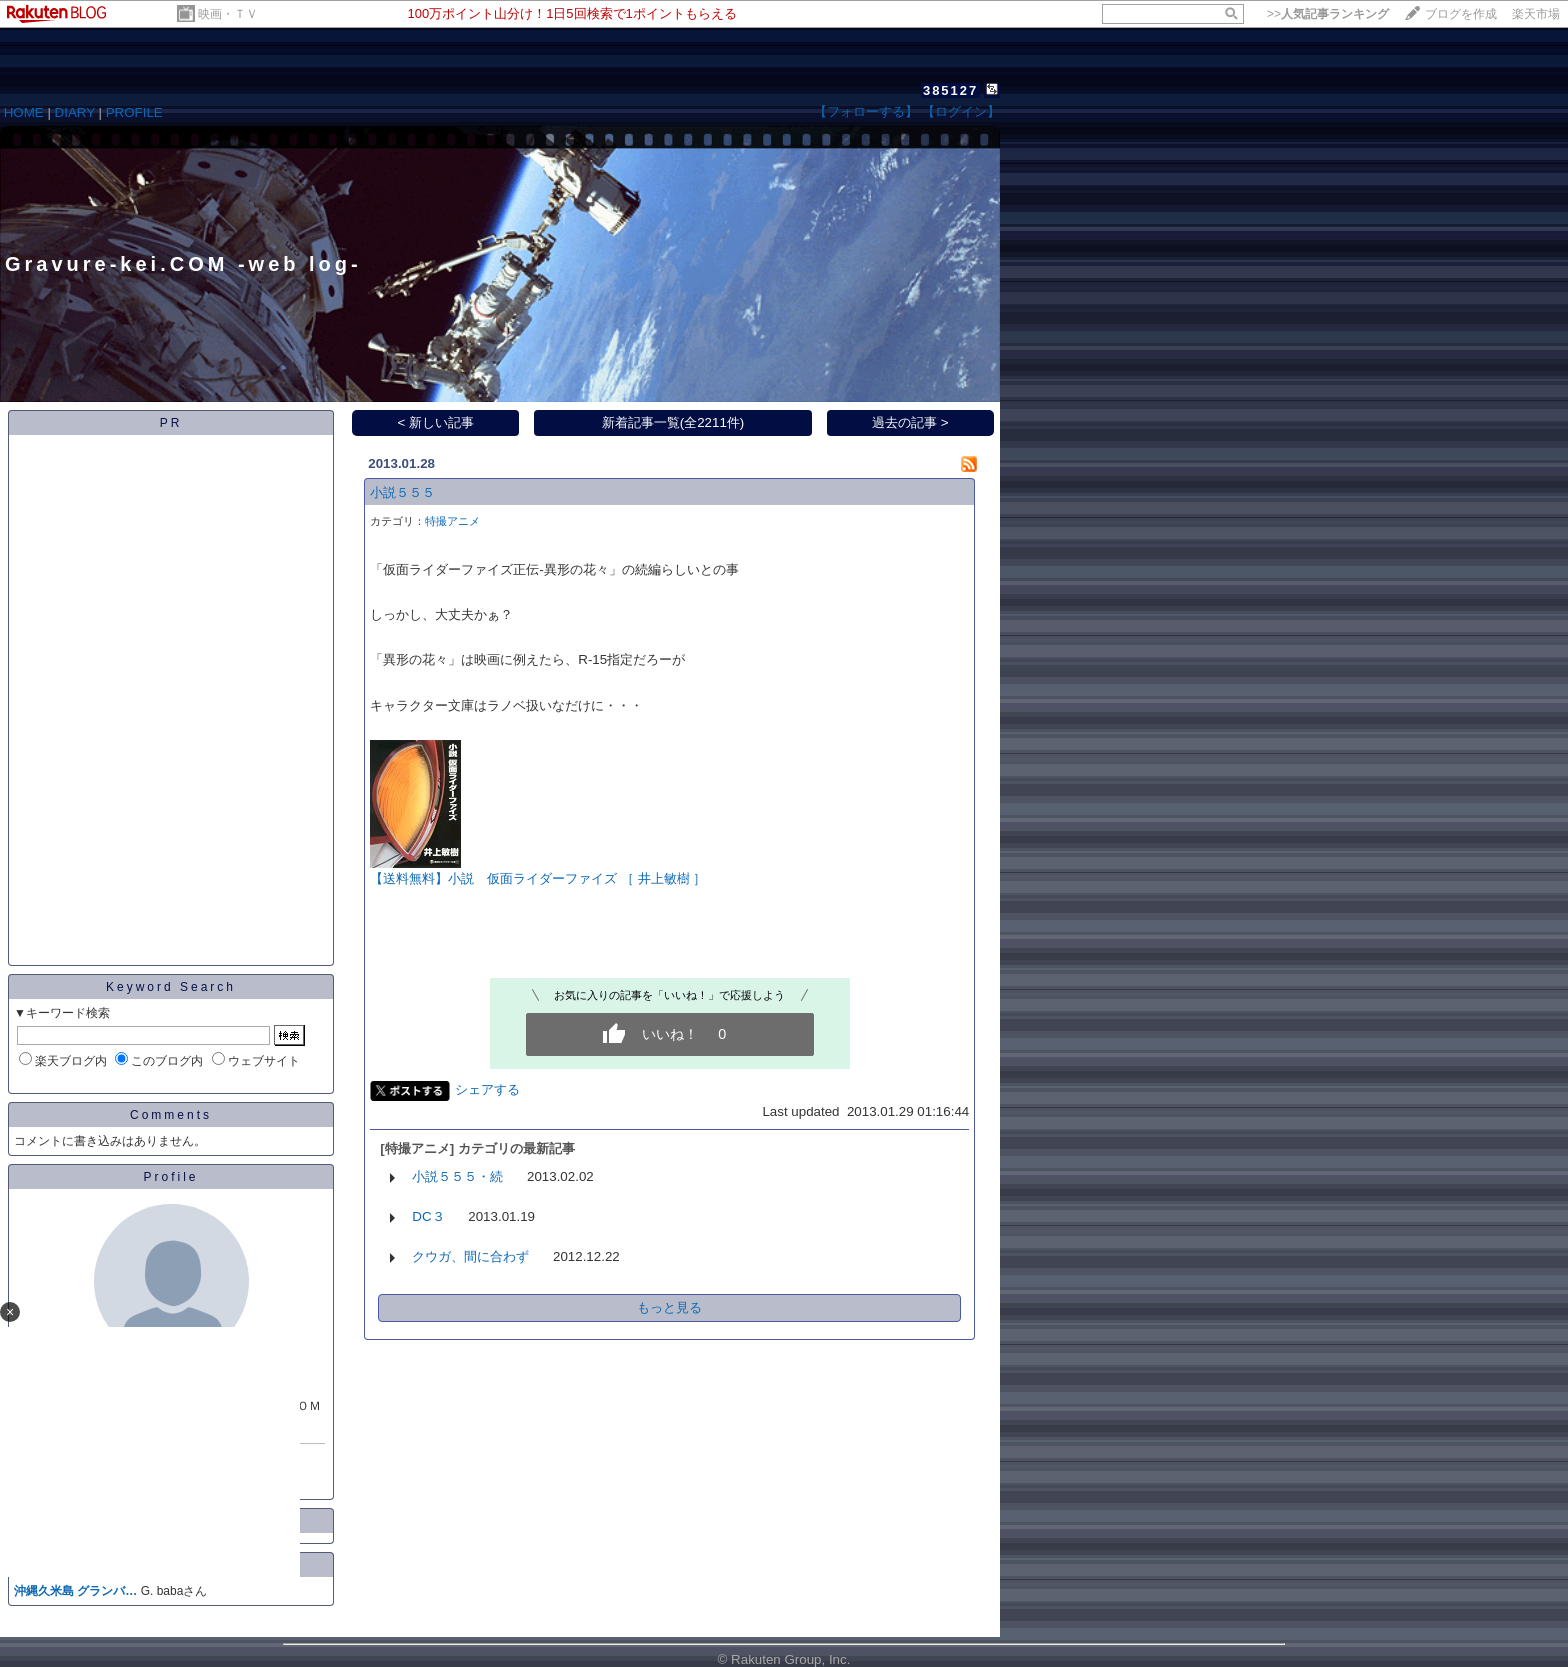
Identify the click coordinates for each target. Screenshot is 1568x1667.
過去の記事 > (910, 422)
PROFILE (134, 112)
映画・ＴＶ (228, 14)
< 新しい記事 (436, 422)
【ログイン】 (961, 111)
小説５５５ (402, 492)
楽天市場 (1536, 14)
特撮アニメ (452, 521)
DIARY (75, 112)
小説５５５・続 (457, 1176)
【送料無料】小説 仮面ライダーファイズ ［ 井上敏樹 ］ (538, 878)
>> (1328, 14)
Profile (170, 1177)
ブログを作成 (1461, 14)
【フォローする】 (866, 111)
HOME (24, 112)
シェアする (487, 1089)
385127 (950, 90)
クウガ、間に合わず (470, 1256)
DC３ (428, 1216)
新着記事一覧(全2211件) (673, 422)
